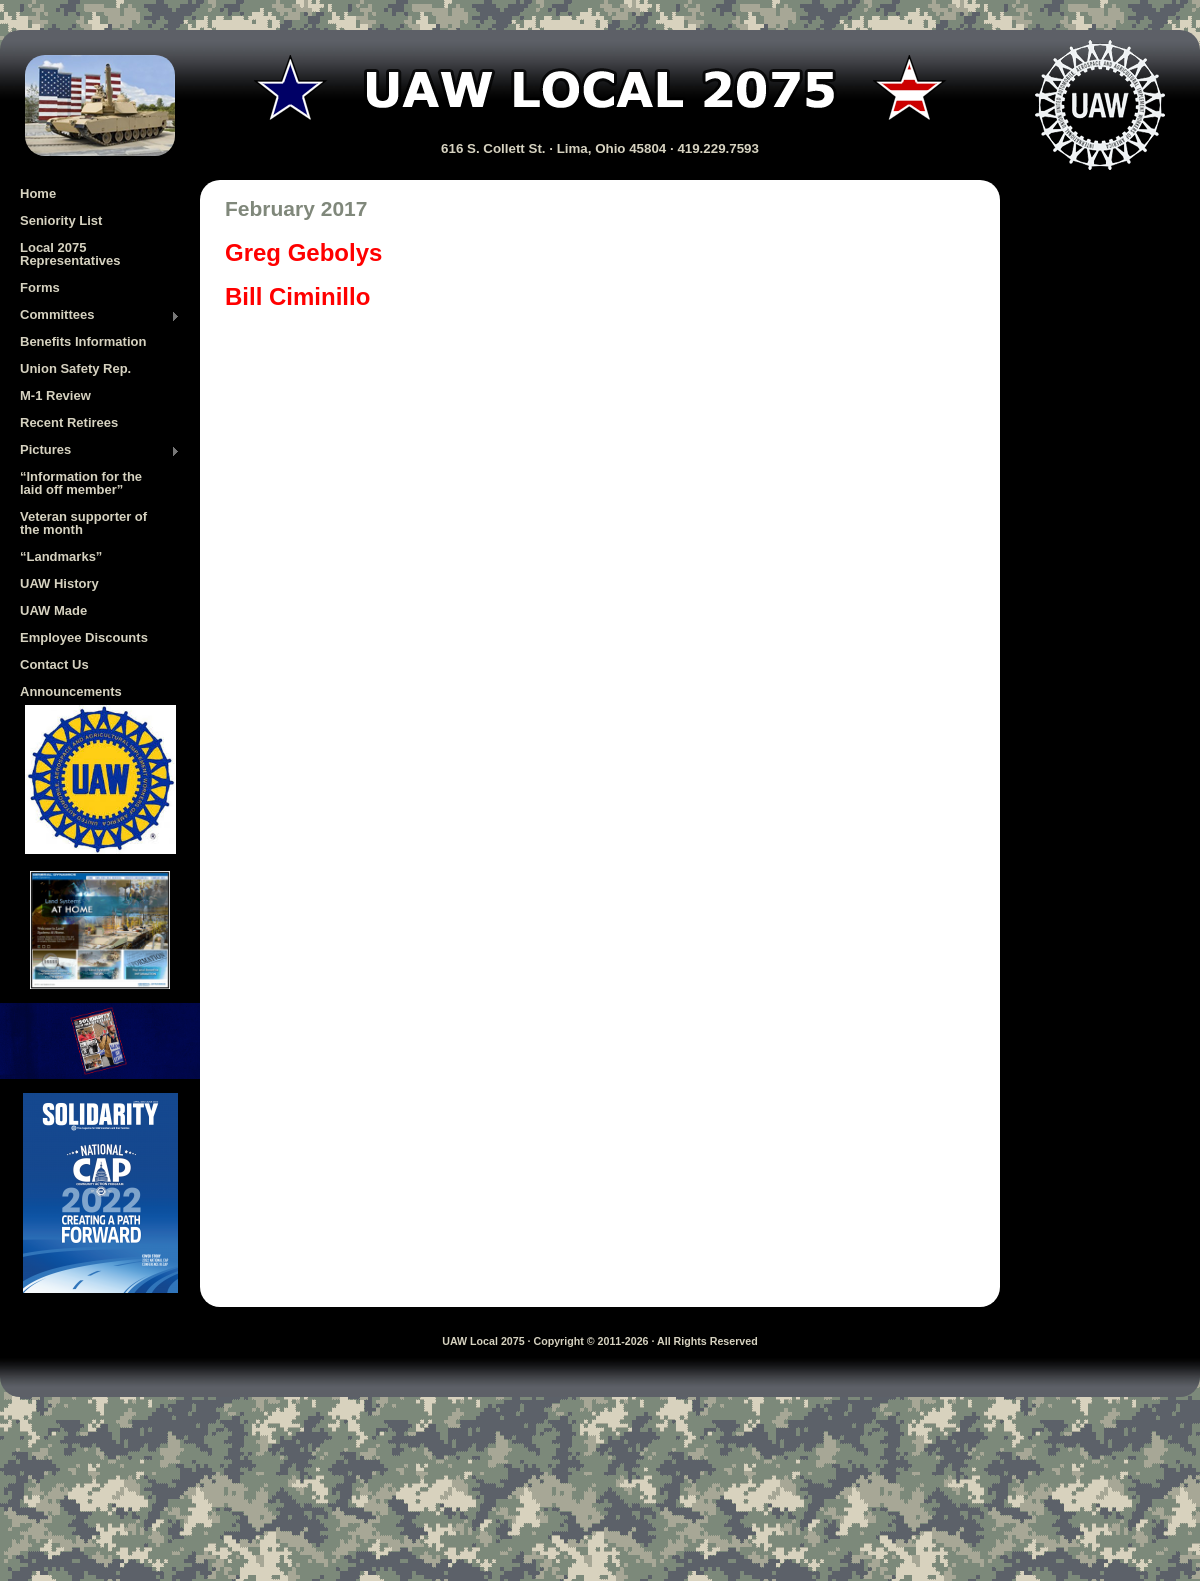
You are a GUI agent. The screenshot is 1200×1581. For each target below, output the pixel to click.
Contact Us (54, 664)
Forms (40, 287)
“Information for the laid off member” (81, 483)
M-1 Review (55, 395)
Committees (100, 316)
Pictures (100, 451)
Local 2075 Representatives (70, 254)
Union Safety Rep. (75, 368)
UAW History (59, 583)
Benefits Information (83, 341)
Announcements (71, 691)
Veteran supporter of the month (83, 523)
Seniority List (61, 220)
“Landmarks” (61, 556)
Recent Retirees (69, 422)
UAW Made (53, 610)
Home (38, 193)
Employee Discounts (84, 637)
